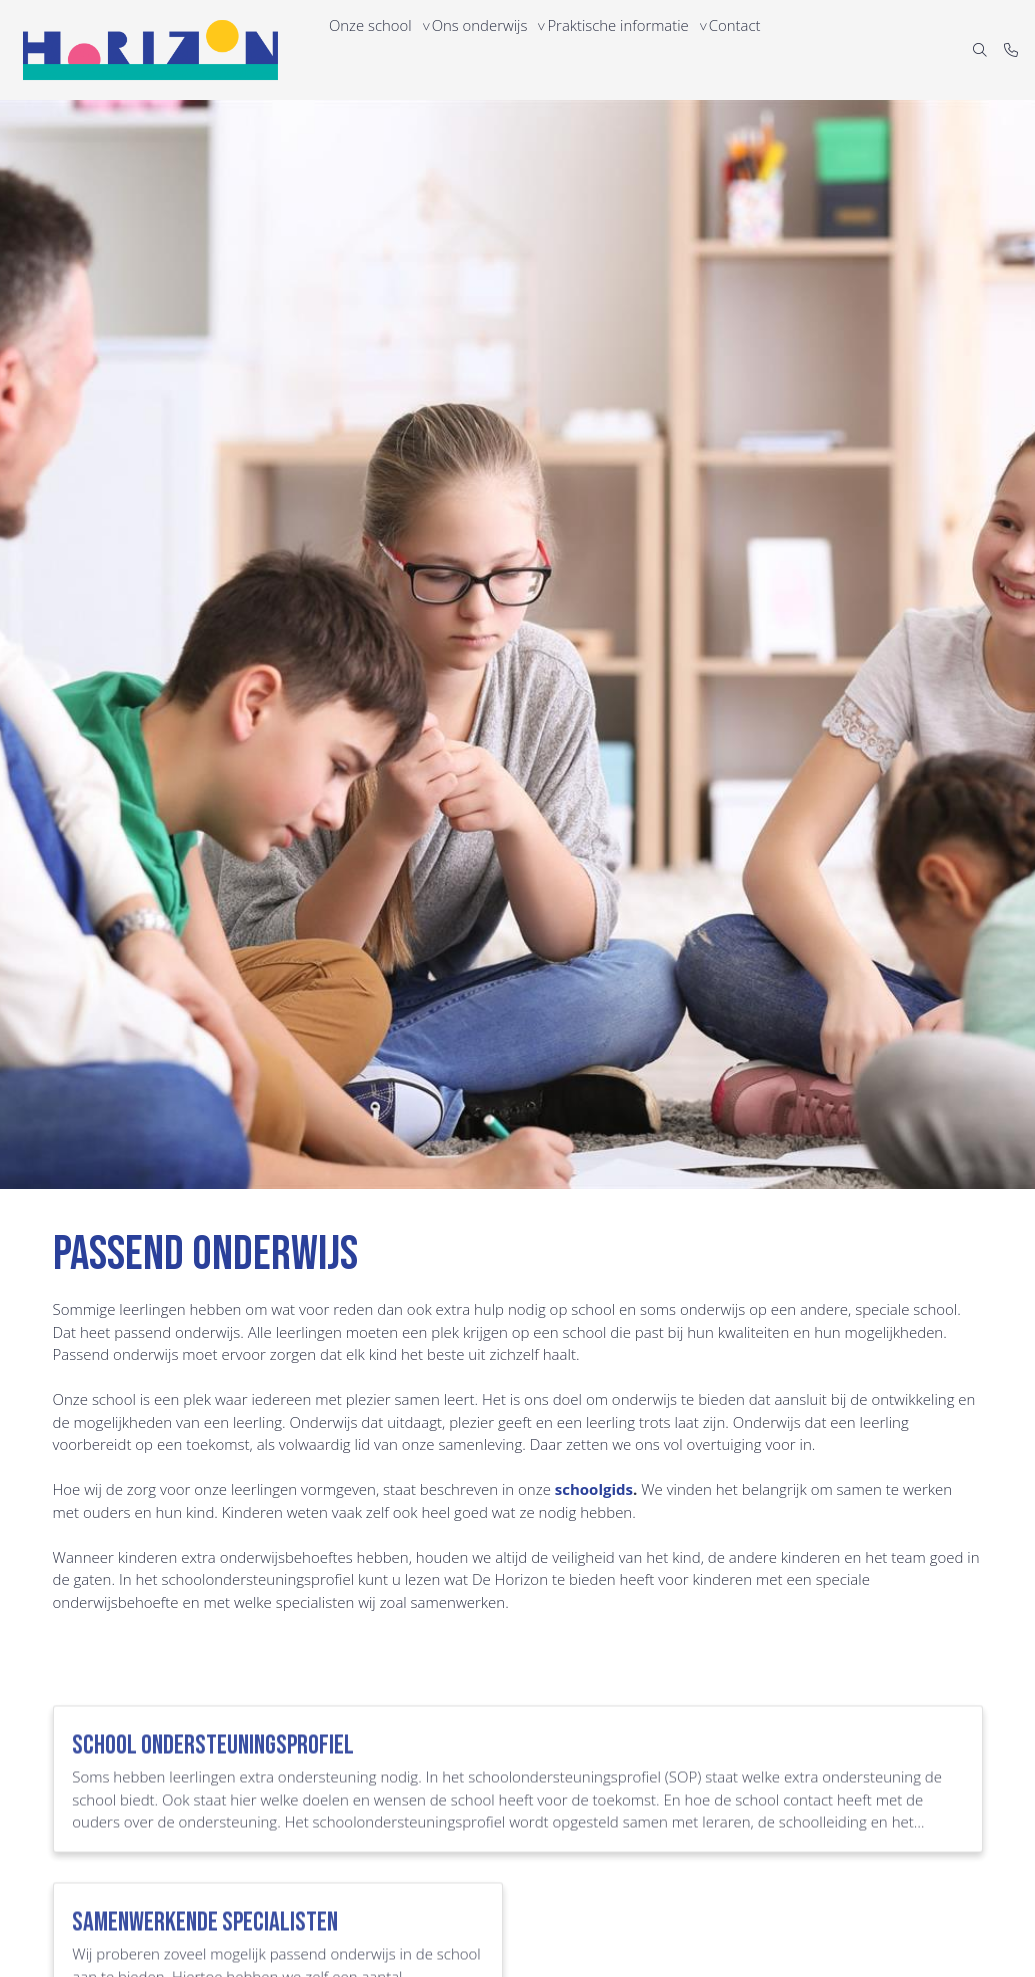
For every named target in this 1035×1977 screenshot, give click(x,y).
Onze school (374, 49)
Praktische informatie (633, 49)
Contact (756, 49)
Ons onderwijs (490, 49)
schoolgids (594, 1489)
